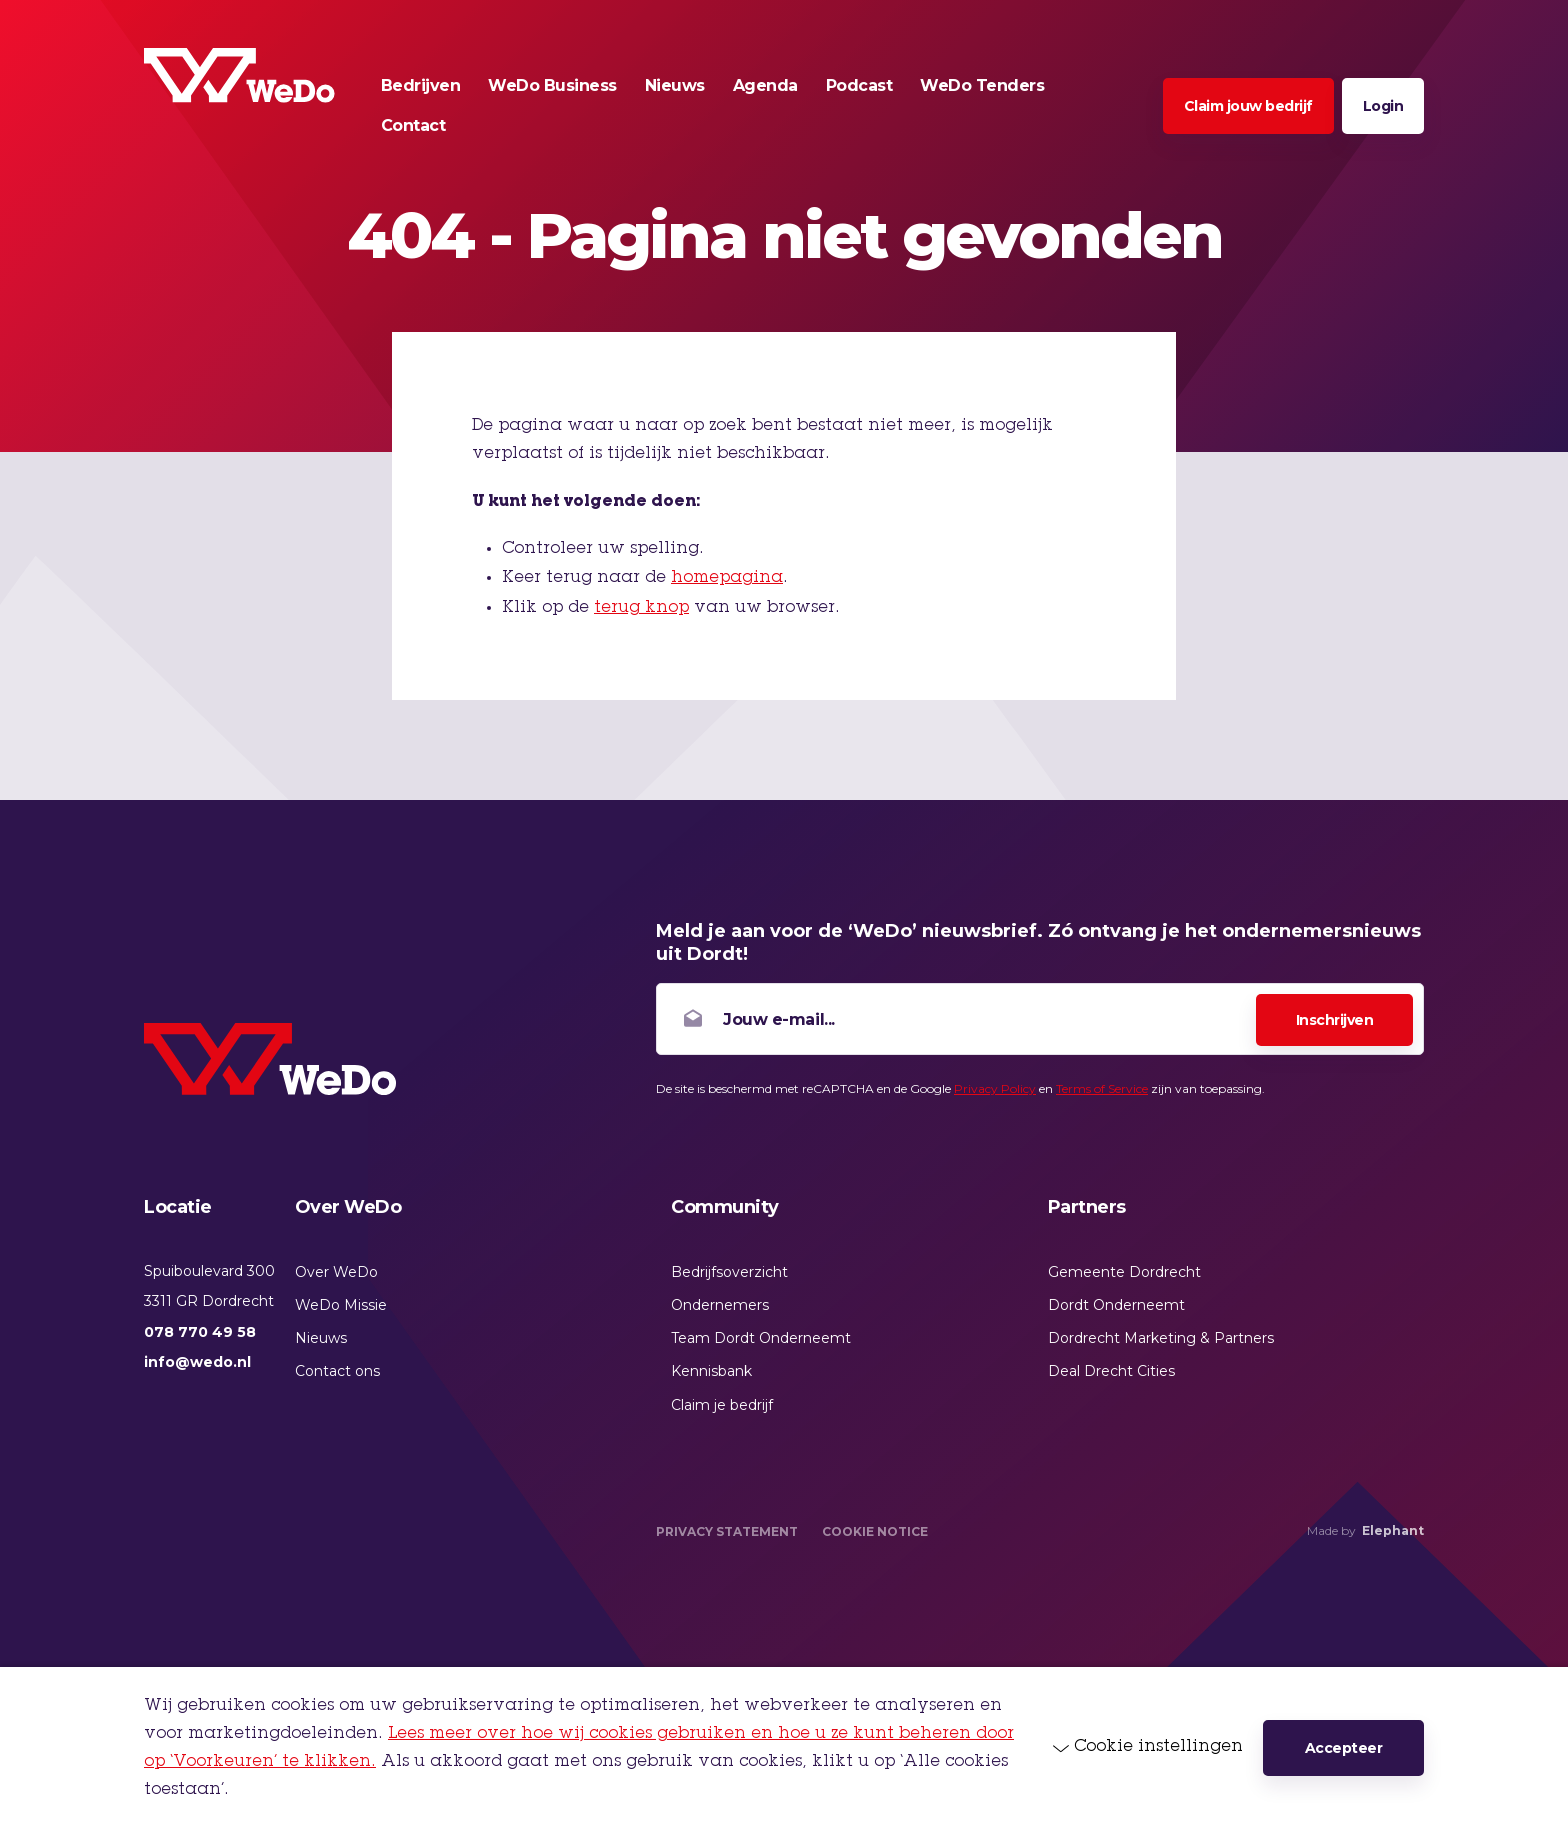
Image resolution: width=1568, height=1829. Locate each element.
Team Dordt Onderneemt (761, 1338)
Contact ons (337, 1371)
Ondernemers (720, 1305)
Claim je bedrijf (722, 1405)
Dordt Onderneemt (1116, 1305)
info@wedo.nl (197, 1362)
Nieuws (321, 1338)
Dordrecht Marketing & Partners (1161, 1338)
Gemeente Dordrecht (1124, 1272)
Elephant (1393, 1530)
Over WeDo (336, 1272)
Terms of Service (1102, 1088)
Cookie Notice (875, 1531)
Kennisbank (711, 1371)
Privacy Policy (995, 1088)
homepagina (727, 578)
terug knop (641, 608)
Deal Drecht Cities (1111, 1371)
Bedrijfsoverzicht (729, 1272)
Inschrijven (1335, 1020)
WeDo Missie (341, 1305)
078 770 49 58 (200, 1332)
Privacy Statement (727, 1531)
